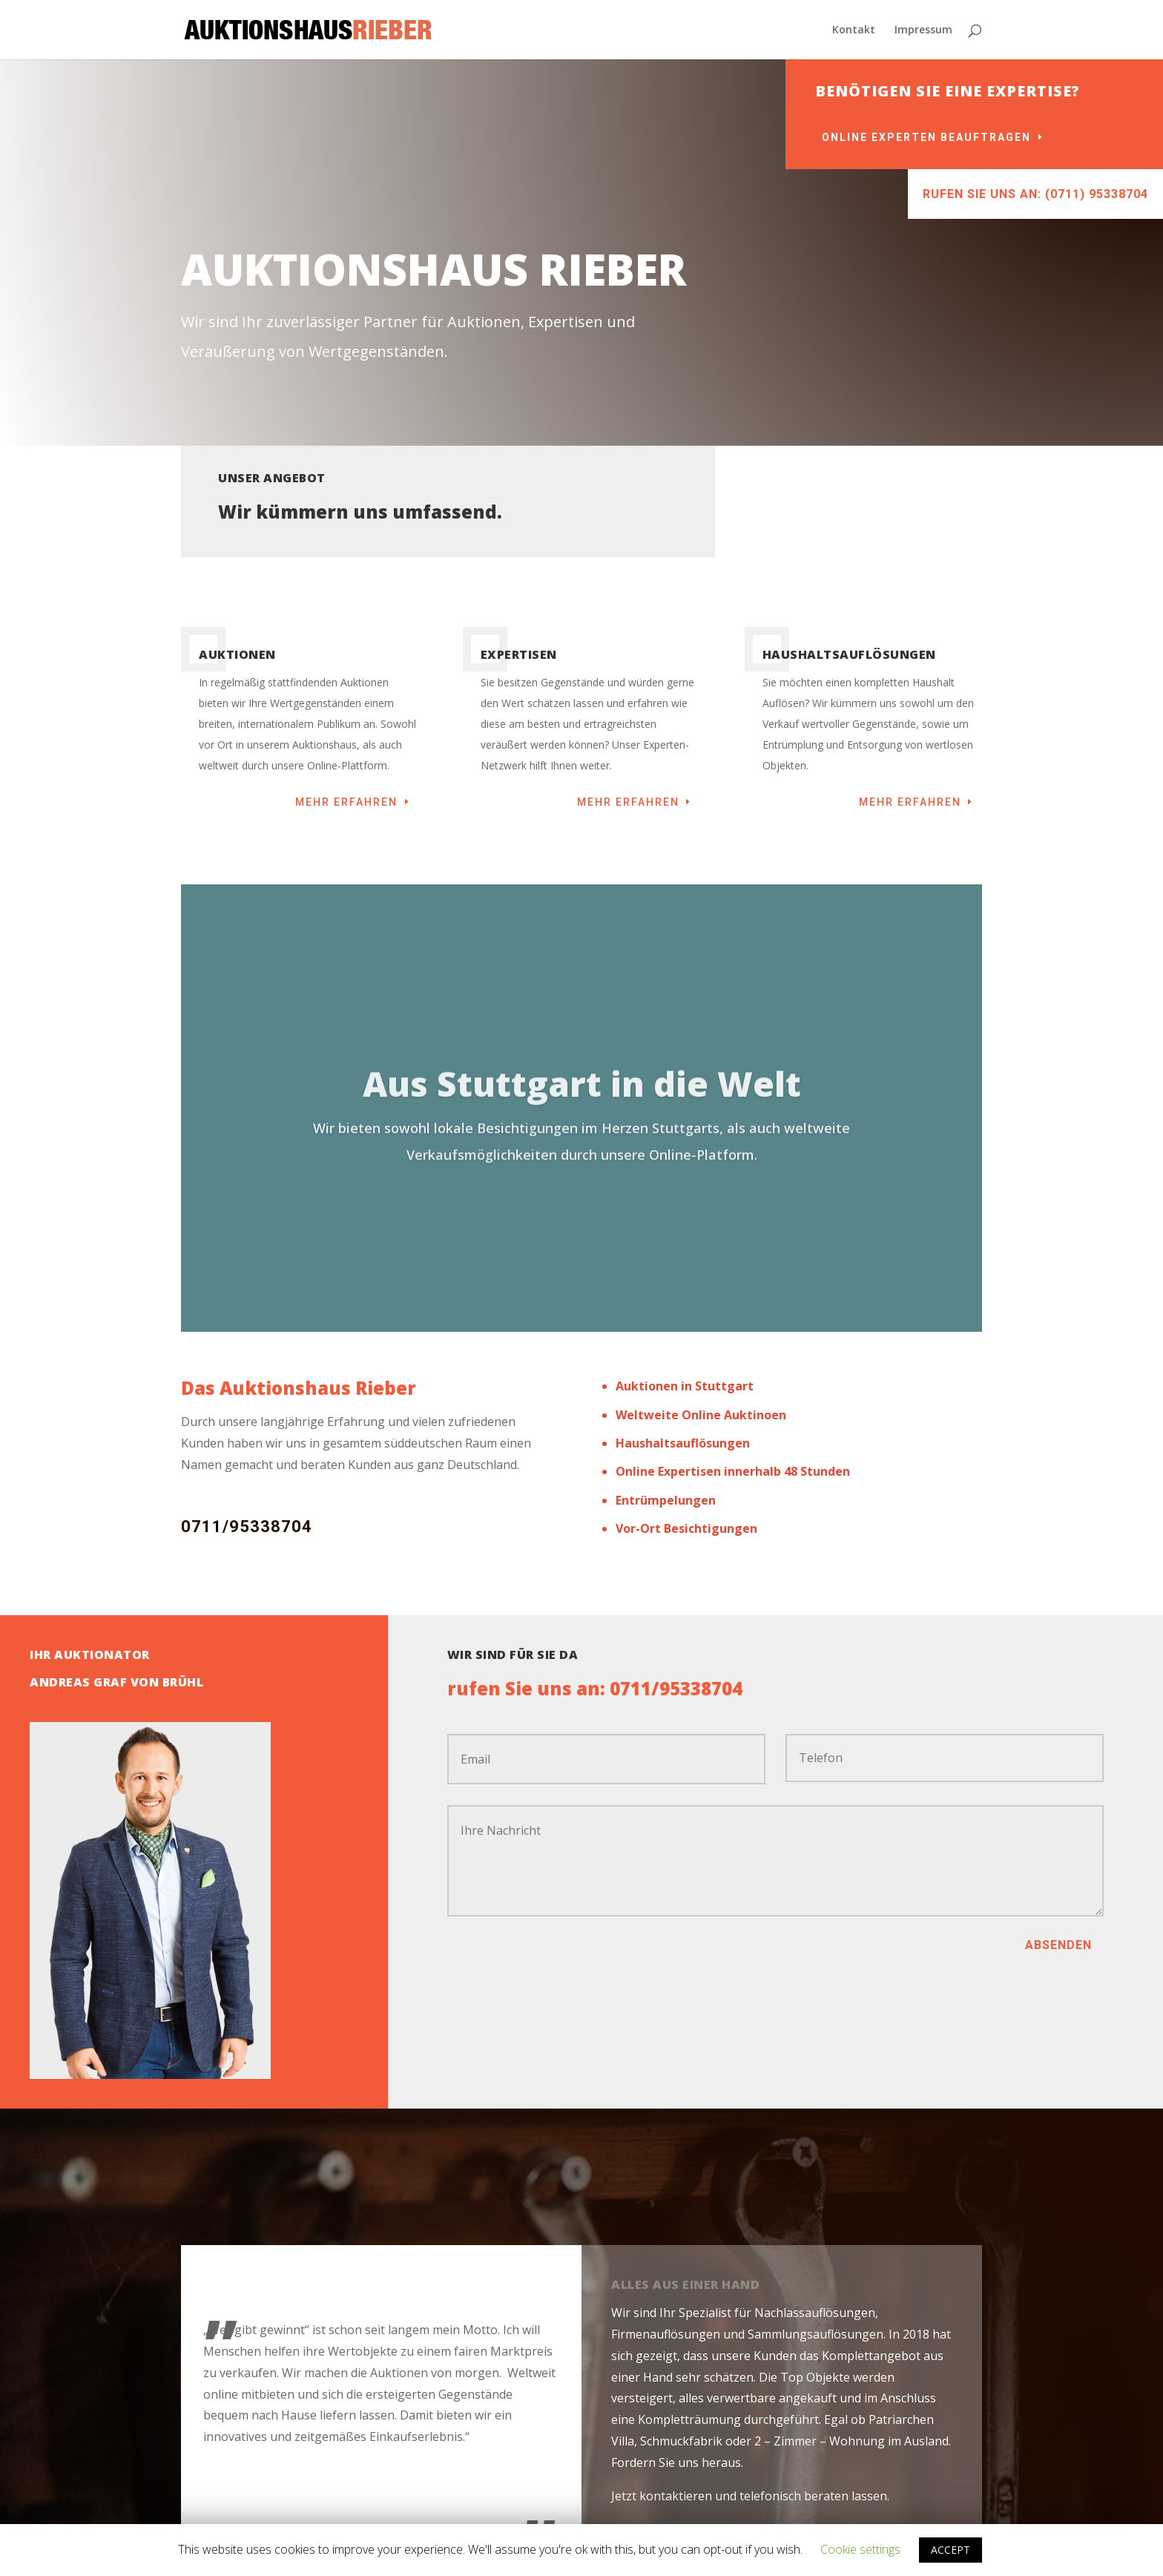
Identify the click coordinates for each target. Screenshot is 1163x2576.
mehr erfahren (346, 802)
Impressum (923, 30)
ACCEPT (950, 2550)
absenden (1058, 1945)
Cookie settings (860, 2549)
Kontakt (853, 30)
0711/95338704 (246, 1526)
